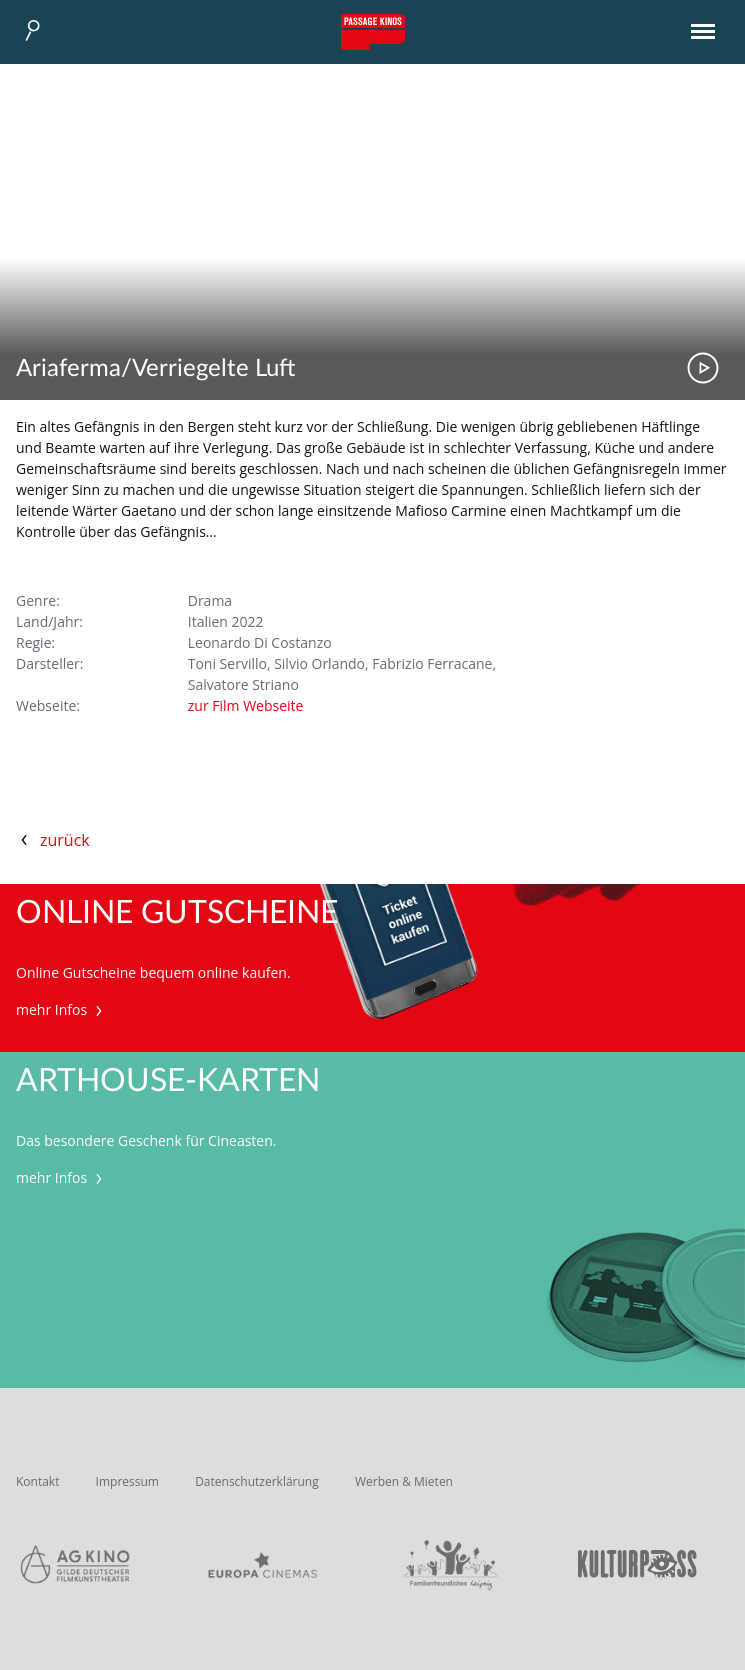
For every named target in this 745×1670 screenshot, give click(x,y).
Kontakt (37, 1481)
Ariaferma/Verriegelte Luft (155, 369)
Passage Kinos (373, 32)
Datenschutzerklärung (257, 1481)
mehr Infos (61, 1009)
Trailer (703, 368)
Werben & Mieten (404, 1481)
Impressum (127, 1481)
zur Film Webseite (246, 705)
